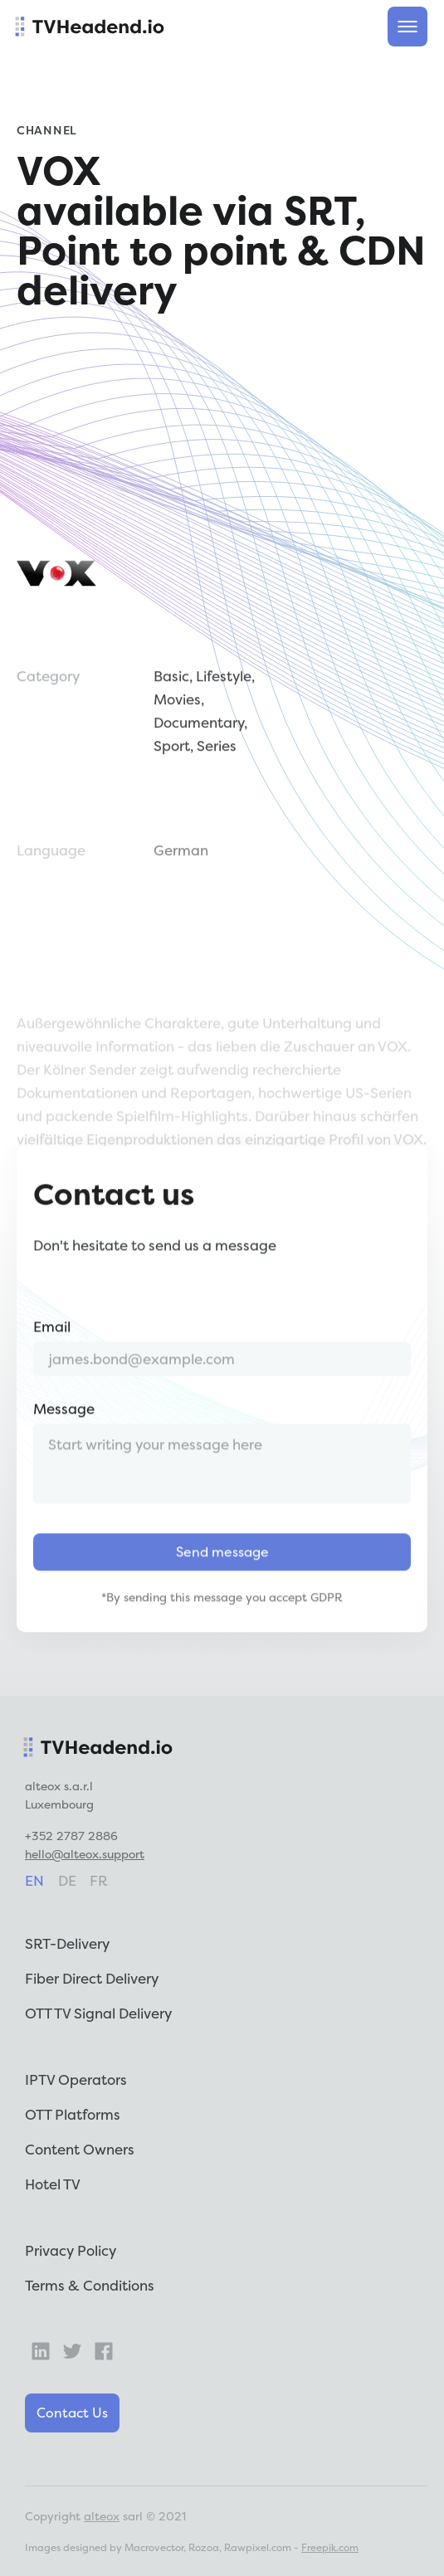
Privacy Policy (70, 2250)
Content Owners (79, 2149)
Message (64, 1429)
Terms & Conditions (89, 2285)
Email (52, 1346)
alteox (102, 2516)
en (34, 1880)
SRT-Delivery (67, 1943)
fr (99, 1880)
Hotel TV (53, 2184)
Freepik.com (330, 2547)
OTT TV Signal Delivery (98, 2013)
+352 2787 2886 (71, 1835)
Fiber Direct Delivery (92, 1978)
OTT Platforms (72, 2114)
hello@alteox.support (84, 1854)
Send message (222, 1572)
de (67, 1880)
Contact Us (72, 2412)
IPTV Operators (76, 2079)
